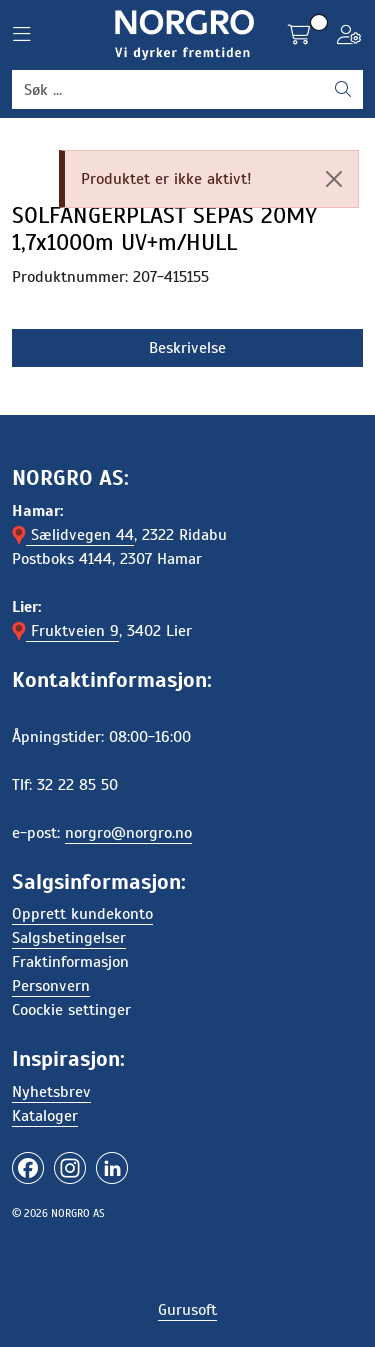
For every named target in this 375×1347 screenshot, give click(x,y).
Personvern (51, 986)
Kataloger (45, 1116)
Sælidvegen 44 (73, 535)
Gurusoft (187, 1310)
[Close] (334, 179)
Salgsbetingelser (69, 938)
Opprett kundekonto (82, 914)
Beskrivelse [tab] (187, 348)
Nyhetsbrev (51, 1092)
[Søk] (168, 90)
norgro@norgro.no (128, 833)
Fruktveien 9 (65, 631)
